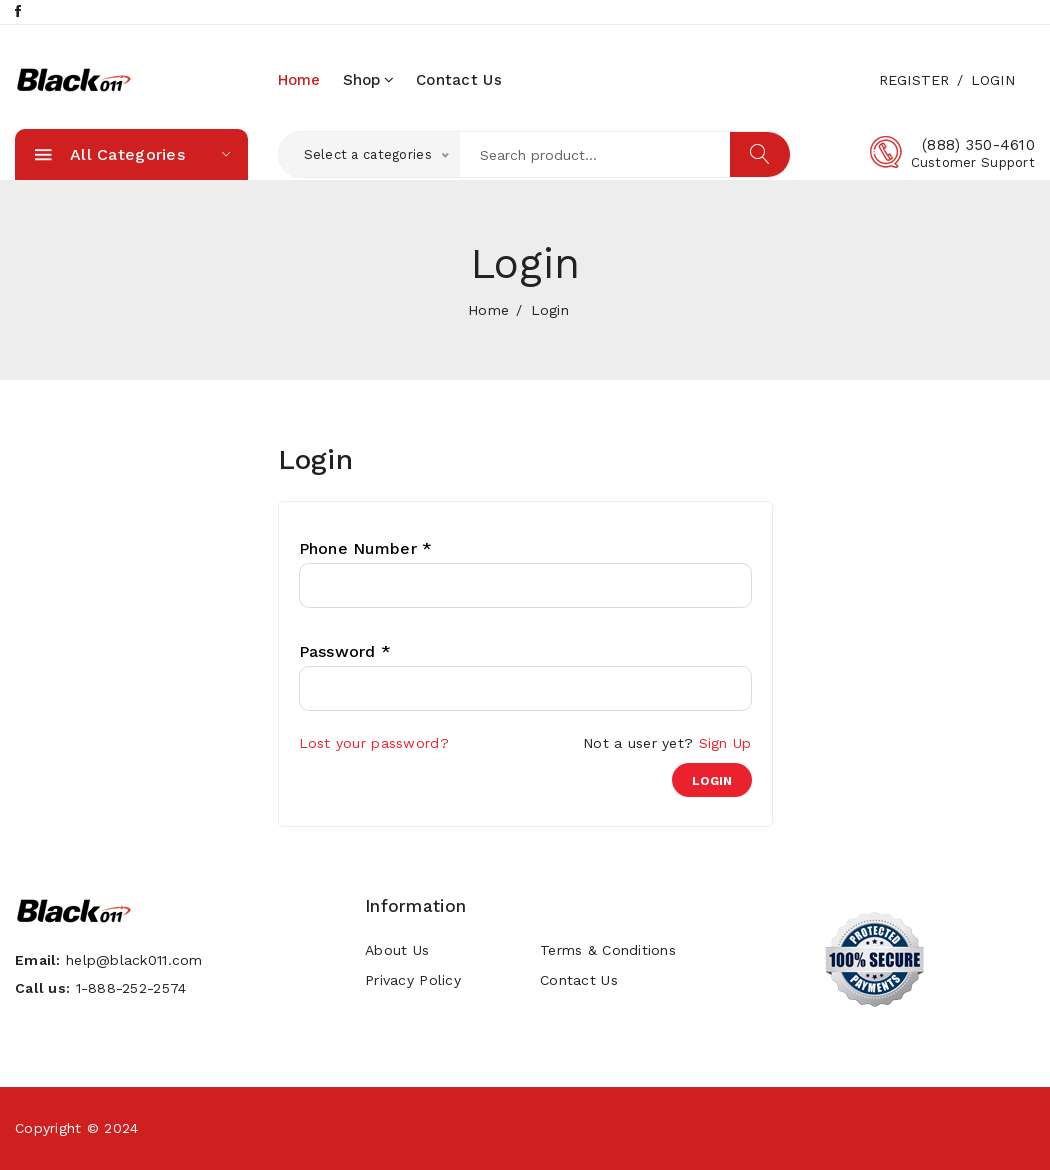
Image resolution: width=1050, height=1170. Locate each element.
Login (993, 80)
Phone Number (366, 549)
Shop (368, 80)
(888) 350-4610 (978, 145)
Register (914, 80)
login (712, 781)
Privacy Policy (413, 980)
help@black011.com (134, 960)
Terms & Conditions (608, 950)
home (299, 80)
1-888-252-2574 (131, 988)
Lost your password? (374, 743)
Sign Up (725, 743)
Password (345, 652)
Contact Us (459, 80)
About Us (397, 950)
